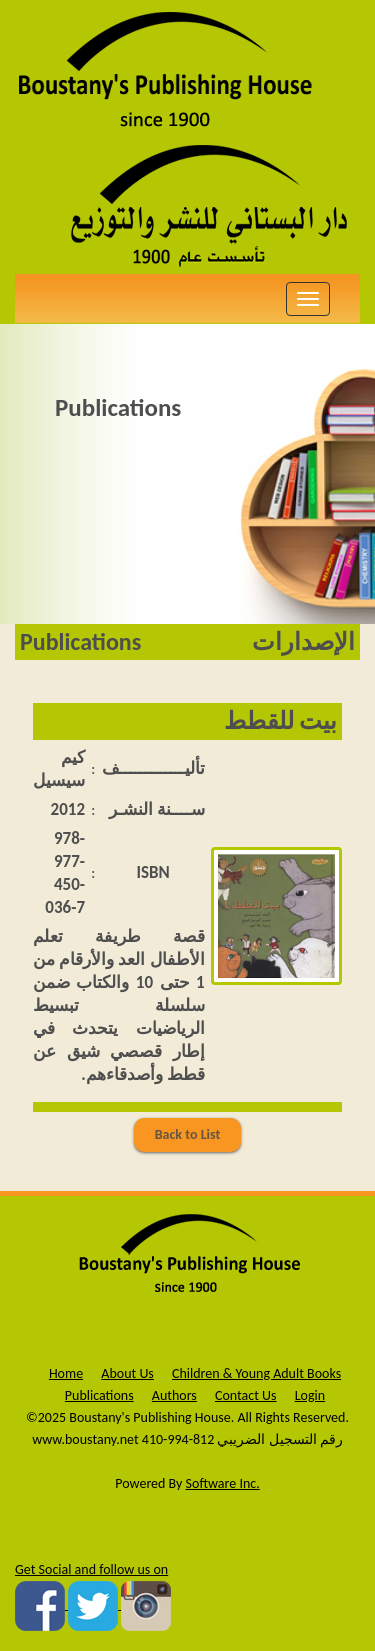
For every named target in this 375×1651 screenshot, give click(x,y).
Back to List (188, 1134)
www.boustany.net (85, 1439)
